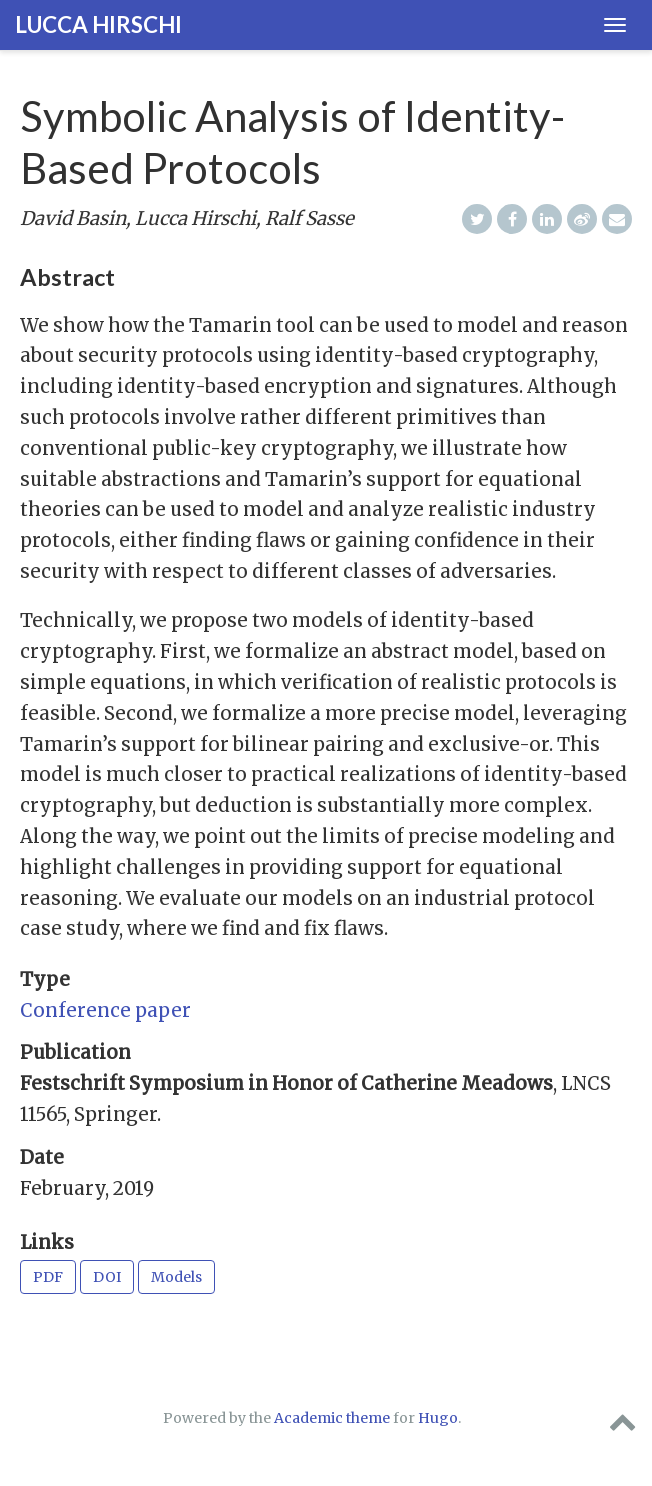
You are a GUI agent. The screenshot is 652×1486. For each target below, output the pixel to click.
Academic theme (332, 1418)
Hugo (438, 1418)
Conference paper (105, 1010)
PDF (48, 1277)
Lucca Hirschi (98, 24)
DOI (107, 1277)
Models (176, 1277)
